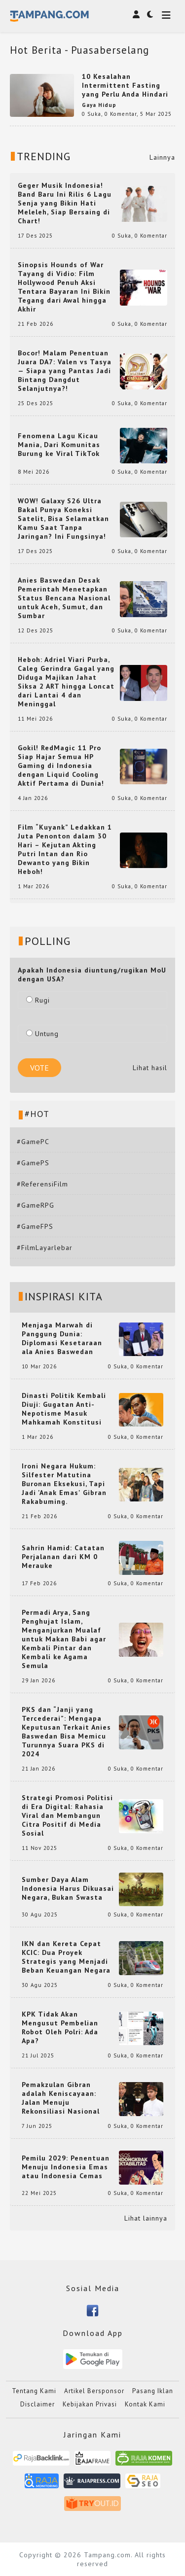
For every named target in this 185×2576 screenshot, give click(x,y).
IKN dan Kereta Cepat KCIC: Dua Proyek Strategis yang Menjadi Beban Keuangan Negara (66, 1957)
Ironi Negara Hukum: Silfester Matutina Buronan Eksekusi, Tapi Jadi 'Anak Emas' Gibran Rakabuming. (64, 1484)
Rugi (38, 1000)
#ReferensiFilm (42, 1184)
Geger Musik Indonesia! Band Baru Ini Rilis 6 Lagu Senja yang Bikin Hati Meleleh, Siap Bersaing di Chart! (64, 203)
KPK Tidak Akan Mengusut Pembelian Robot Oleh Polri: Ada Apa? (60, 2027)
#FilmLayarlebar (45, 1247)
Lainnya (162, 157)
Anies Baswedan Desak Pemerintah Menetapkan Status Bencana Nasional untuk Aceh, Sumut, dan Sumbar (64, 598)
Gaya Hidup (99, 105)
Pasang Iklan (152, 2391)
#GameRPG (35, 1205)
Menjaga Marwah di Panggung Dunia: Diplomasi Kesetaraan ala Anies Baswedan (62, 1338)
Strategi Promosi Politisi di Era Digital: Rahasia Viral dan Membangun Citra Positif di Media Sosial (67, 1815)
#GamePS (33, 1162)
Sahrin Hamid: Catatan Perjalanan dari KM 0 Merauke (63, 1556)
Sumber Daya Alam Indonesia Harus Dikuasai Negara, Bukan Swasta (68, 1888)
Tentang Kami (34, 2391)
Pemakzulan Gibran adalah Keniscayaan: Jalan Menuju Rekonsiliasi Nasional (61, 2098)
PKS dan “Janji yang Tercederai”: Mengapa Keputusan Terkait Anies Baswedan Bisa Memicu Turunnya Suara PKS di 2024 (66, 1731)
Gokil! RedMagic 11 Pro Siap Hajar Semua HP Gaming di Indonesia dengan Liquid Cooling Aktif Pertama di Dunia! (61, 765)
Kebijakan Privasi (90, 2404)
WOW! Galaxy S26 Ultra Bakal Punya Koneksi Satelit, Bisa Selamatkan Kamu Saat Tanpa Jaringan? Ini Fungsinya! (63, 518)
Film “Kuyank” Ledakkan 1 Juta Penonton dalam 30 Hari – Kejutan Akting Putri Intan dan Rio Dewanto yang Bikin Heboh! (65, 849)
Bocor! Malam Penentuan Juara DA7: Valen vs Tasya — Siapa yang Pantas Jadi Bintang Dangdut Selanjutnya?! (64, 370)
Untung (42, 1033)
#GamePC (33, 1141)
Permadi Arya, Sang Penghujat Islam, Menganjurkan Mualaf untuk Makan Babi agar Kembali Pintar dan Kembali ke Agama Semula (64, 1639)
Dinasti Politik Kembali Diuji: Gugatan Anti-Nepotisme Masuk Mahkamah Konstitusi (64, 1409)
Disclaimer (37, 2404)
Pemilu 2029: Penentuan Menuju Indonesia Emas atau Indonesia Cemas (66, 2167)
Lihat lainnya (145, 2218)
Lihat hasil (150, 1067)
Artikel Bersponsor (94, 2391)
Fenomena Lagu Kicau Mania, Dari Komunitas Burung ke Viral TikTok (59, 444)
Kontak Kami (145, 2404)
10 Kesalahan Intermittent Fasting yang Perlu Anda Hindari (125, 85)
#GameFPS (35, 1226)
